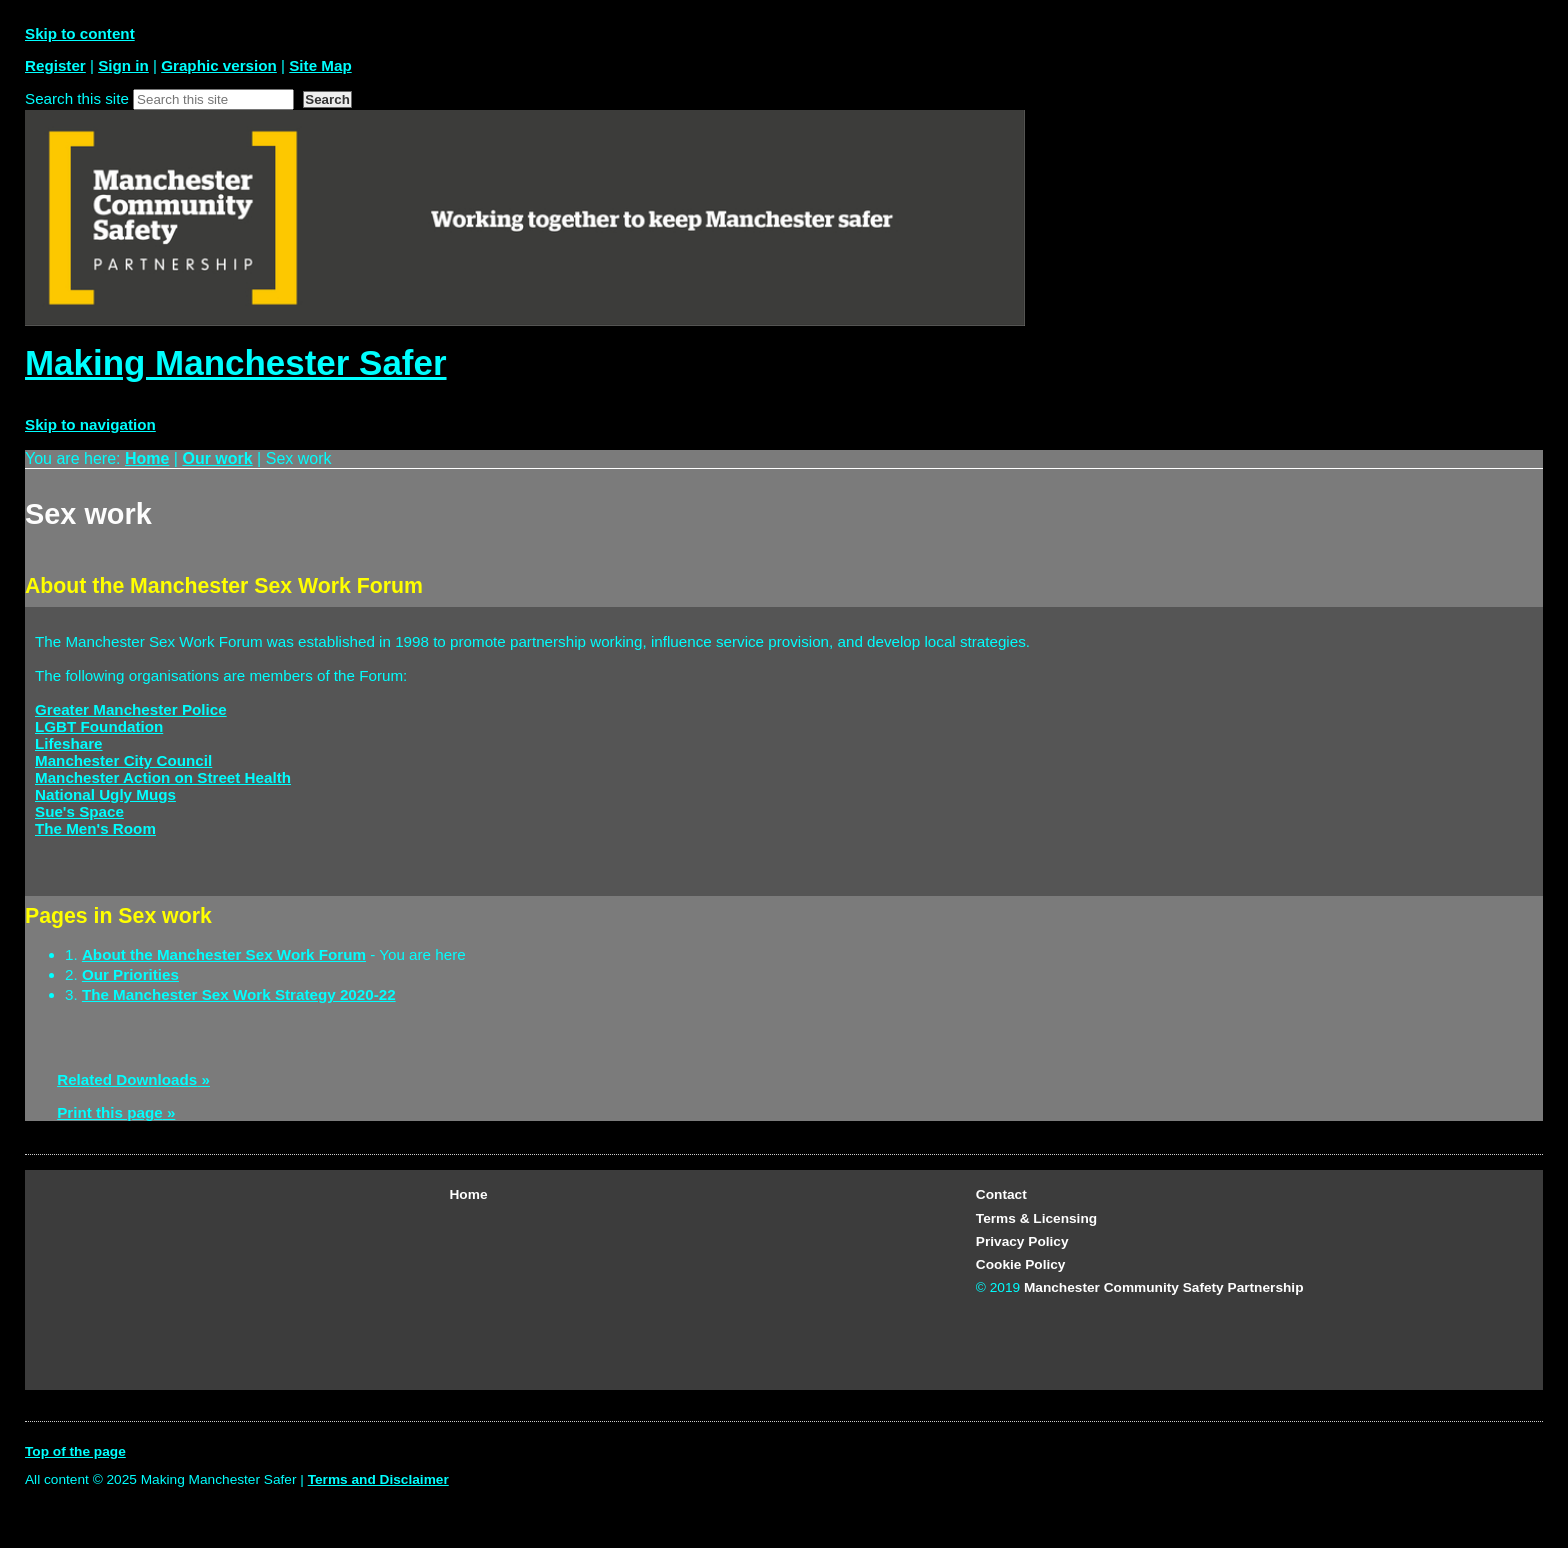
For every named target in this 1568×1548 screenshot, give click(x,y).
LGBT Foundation (99, 726)
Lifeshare (69, 743)
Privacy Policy (1022, 1241)
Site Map (320, 65)
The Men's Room (95, 828)
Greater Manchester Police (131, 709)
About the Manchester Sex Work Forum (224, 954)
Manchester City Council (123, 760)
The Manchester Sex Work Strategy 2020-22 (239, 994)
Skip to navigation (90, 424)
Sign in (123, 65)
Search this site (77, 98)
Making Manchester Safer (236, 362)
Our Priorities (130, 974)
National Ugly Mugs (105, 794)
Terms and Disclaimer (378, 1479)
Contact (1001, 1194)
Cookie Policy (1021, 1264)
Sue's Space (79, 811)
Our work (217, 458)
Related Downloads (127, 1079)
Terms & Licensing (1036, 1218)
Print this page (109, 1112)
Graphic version (219, 65)
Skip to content (80, 33)
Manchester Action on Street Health (163, 777)
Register (55, 65)
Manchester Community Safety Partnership (1164, 1287)
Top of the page (75, 1451)
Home (147, 458)
